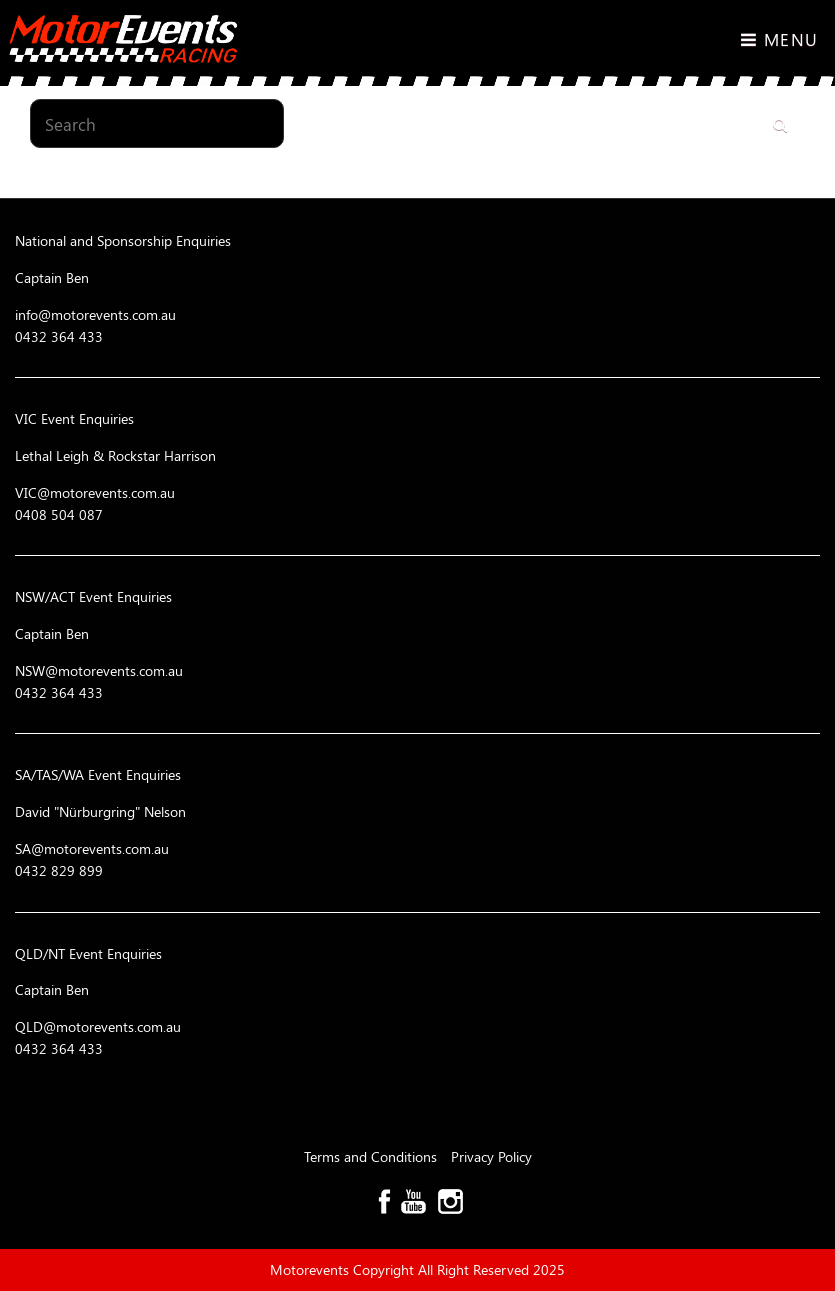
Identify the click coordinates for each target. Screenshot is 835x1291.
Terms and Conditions (372, 1156)
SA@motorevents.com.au (92, 848)
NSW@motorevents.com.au (99, 670)
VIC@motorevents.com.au (95, 492)
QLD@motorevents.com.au (98, 1026)
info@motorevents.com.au (95, 314)
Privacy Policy (491, 1156)
